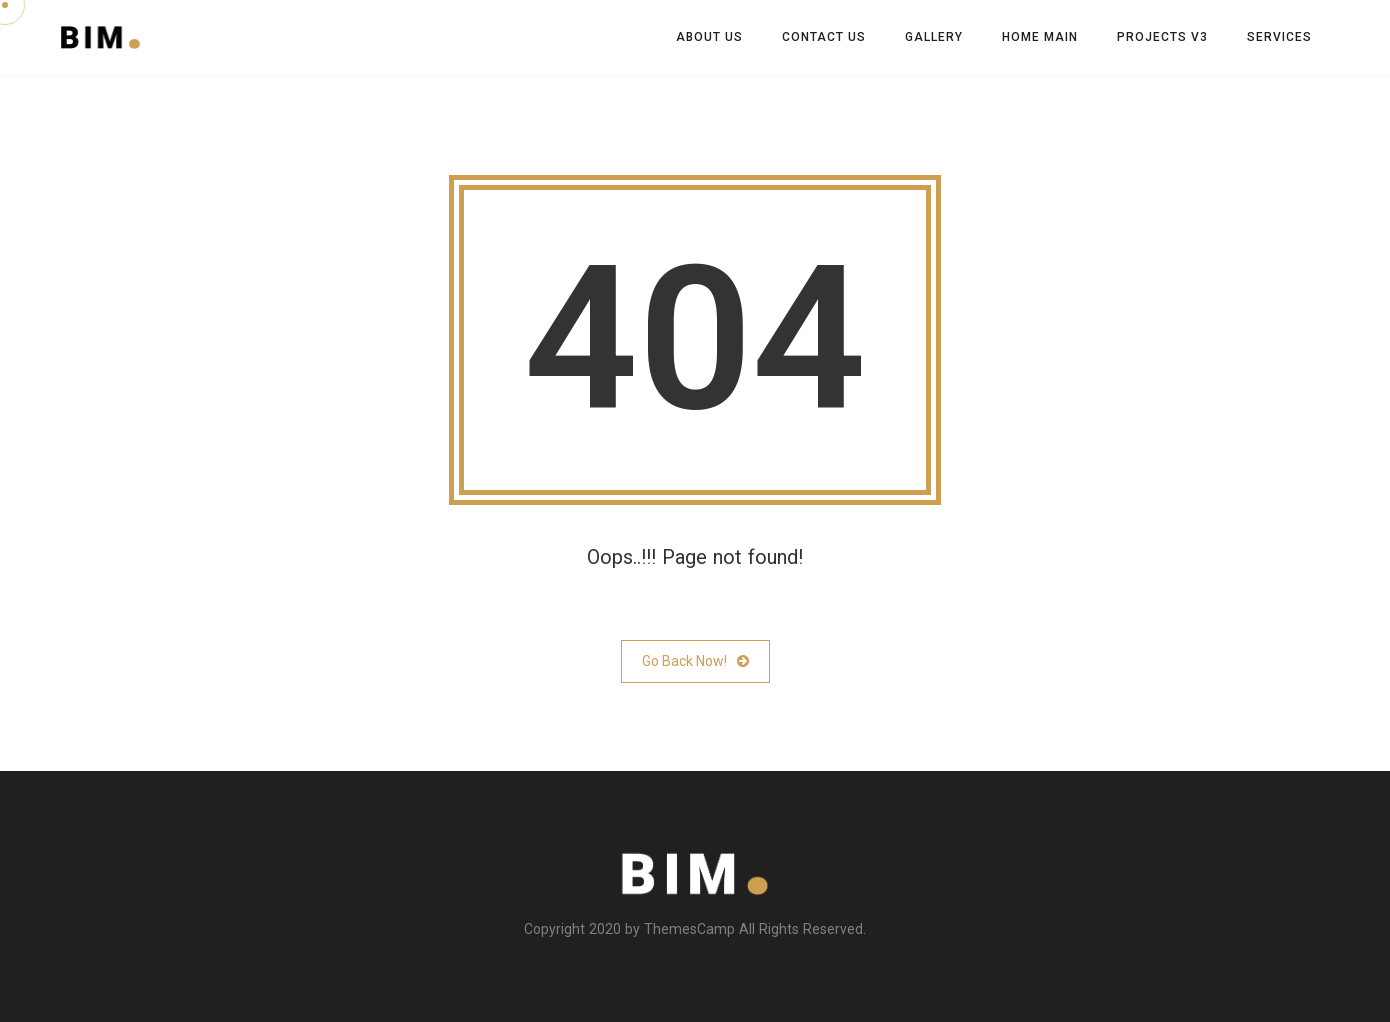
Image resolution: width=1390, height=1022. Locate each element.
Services (1279, 37)
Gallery (934, 37)
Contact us (824, 37)
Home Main (1040, 37)
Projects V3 (1162, 37)
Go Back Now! (695, 661)
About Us (709, 37)
